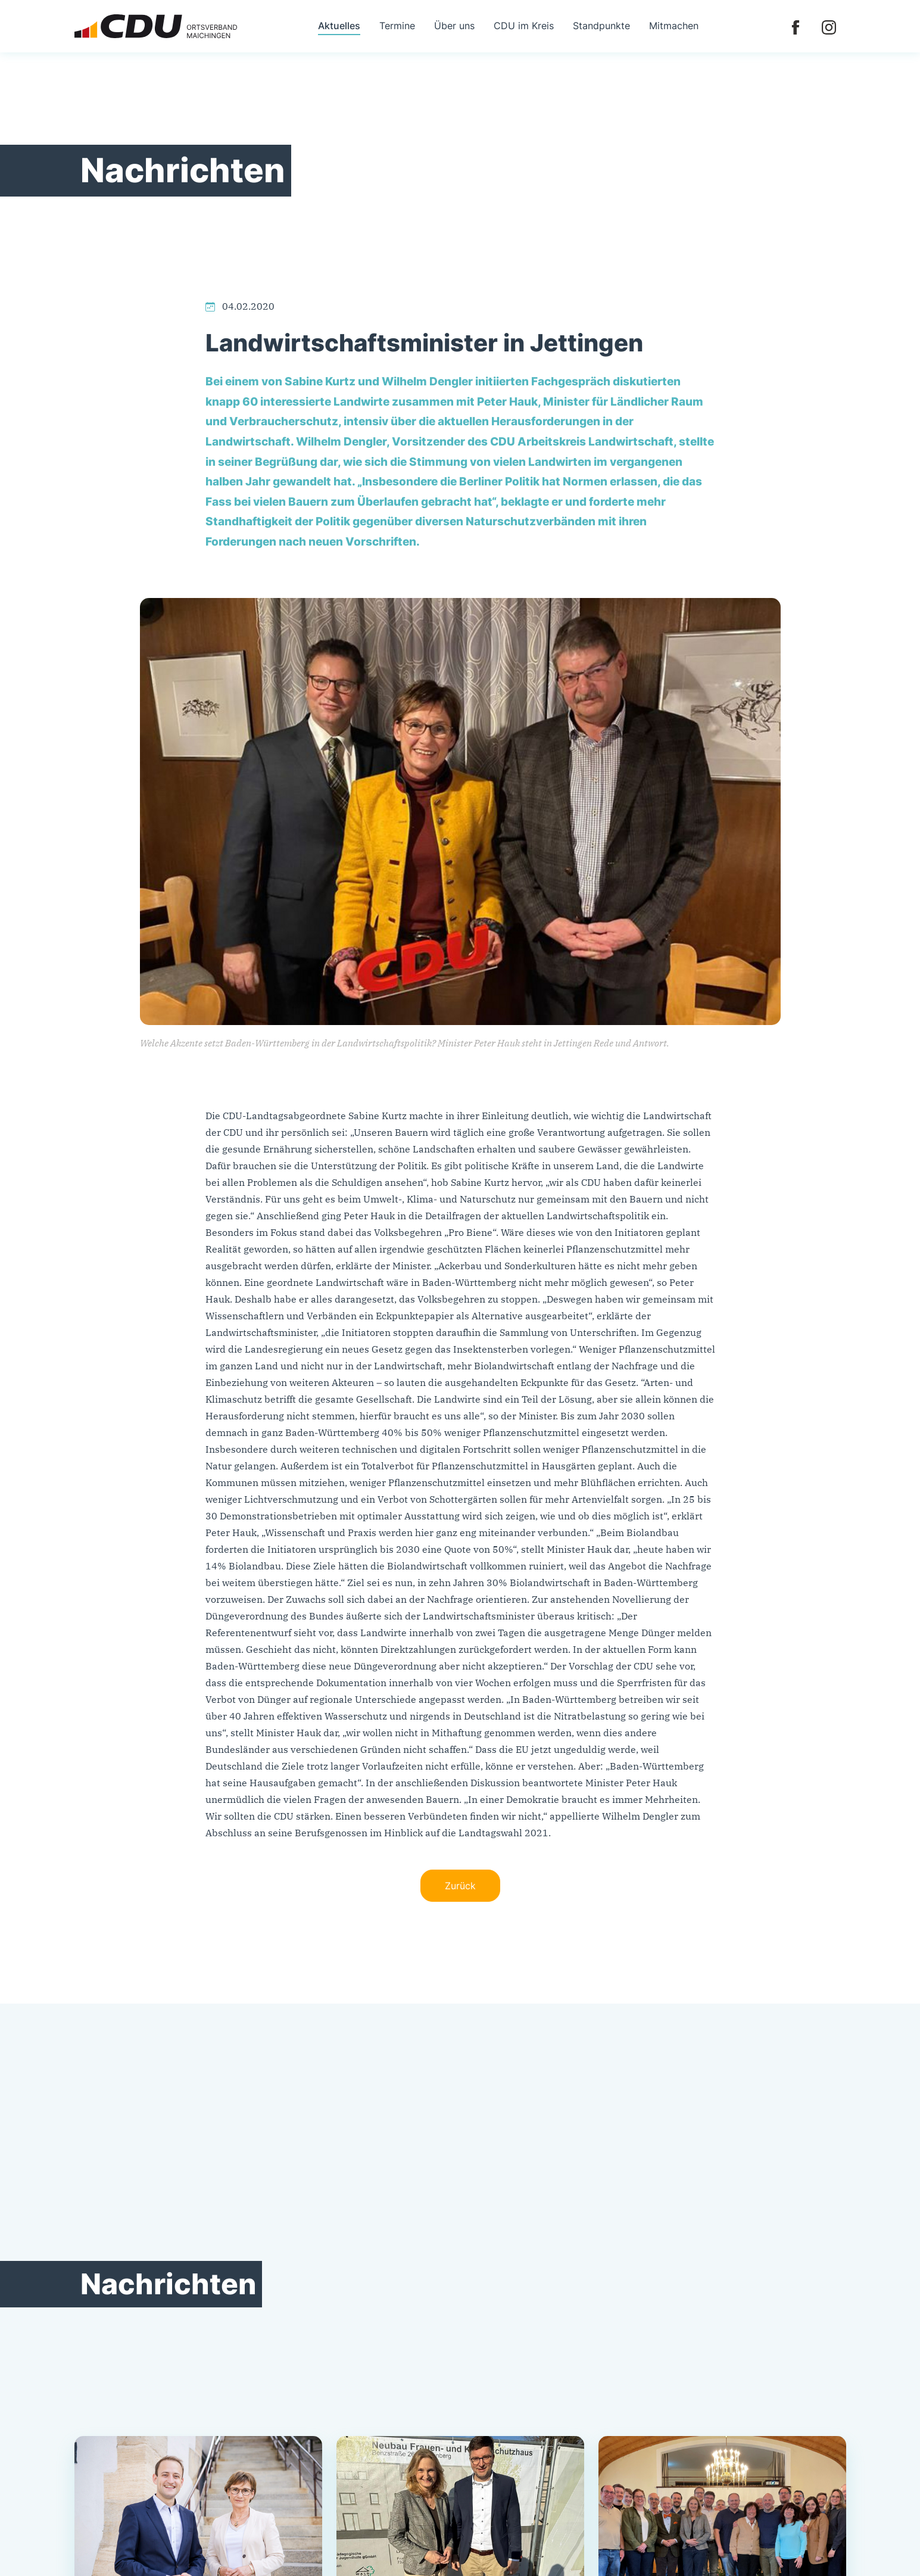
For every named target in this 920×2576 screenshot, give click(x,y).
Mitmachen (673, 26)
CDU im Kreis (524, 26)
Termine (397, 26)
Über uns (454, 26)
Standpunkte (601, 26)
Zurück (460, 1886)
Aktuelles (339, 26)
